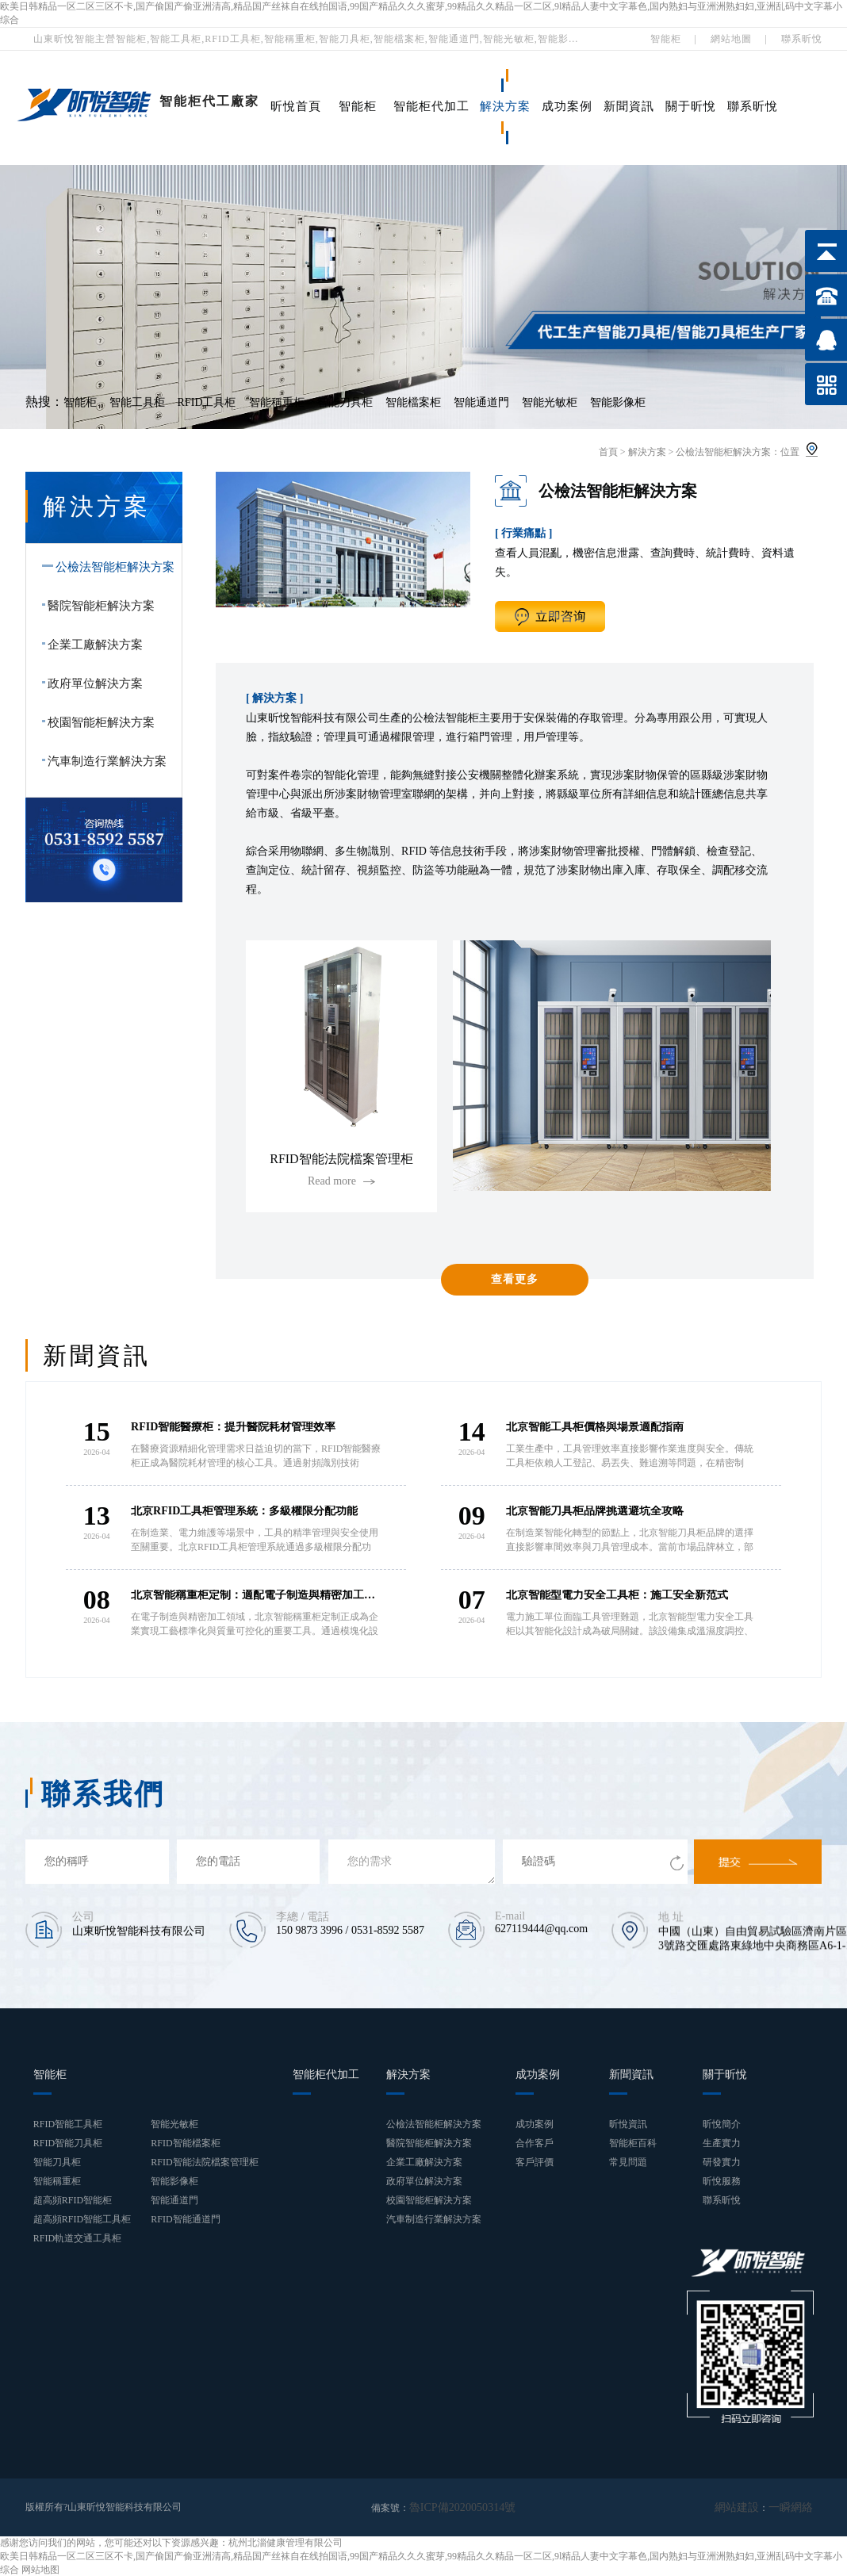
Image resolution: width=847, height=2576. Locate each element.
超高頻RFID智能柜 (72, 2200)
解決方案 (505, 106)
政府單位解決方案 (89, 683)
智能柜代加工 (431, 106)
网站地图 (40, 2568)
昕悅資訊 (628, 2124)
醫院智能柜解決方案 (95, 605)
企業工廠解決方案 (89, 644)
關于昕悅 (690, 106)
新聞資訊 (629, 106)
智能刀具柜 (345, 402)
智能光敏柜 (549, 402)
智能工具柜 (137, 402)
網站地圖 (731, 38)
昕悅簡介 (722, 2124)
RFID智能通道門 (185, 2219)
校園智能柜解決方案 (95, 722)
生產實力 (722, 2143)
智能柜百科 (633, 2143)
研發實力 (722, 2162)
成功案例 (567, 106)
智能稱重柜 (277, 402)
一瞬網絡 (794, 2507)
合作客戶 (534, 2143)
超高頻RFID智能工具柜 (82, 2219)
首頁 (608, 451)
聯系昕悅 (801, 38)
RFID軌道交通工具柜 (77, 2238)
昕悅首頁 (295, 106)
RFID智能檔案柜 (185, 2143)
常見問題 (628, 2162)
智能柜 (665, 38)
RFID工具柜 (207, 402)
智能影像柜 (618, 402)
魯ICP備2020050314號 (454, 2507)
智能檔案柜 (413, 402)
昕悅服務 (722, 2181)
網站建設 (746, 2507)
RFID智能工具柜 (67, 2124)
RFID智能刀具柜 (67, 2143)
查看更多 (514, 1279)
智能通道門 (481, 402)
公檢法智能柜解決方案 (723, 451)
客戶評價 (534, 2162)
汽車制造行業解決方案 (101, 761)
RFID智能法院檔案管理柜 (204, 2162)
